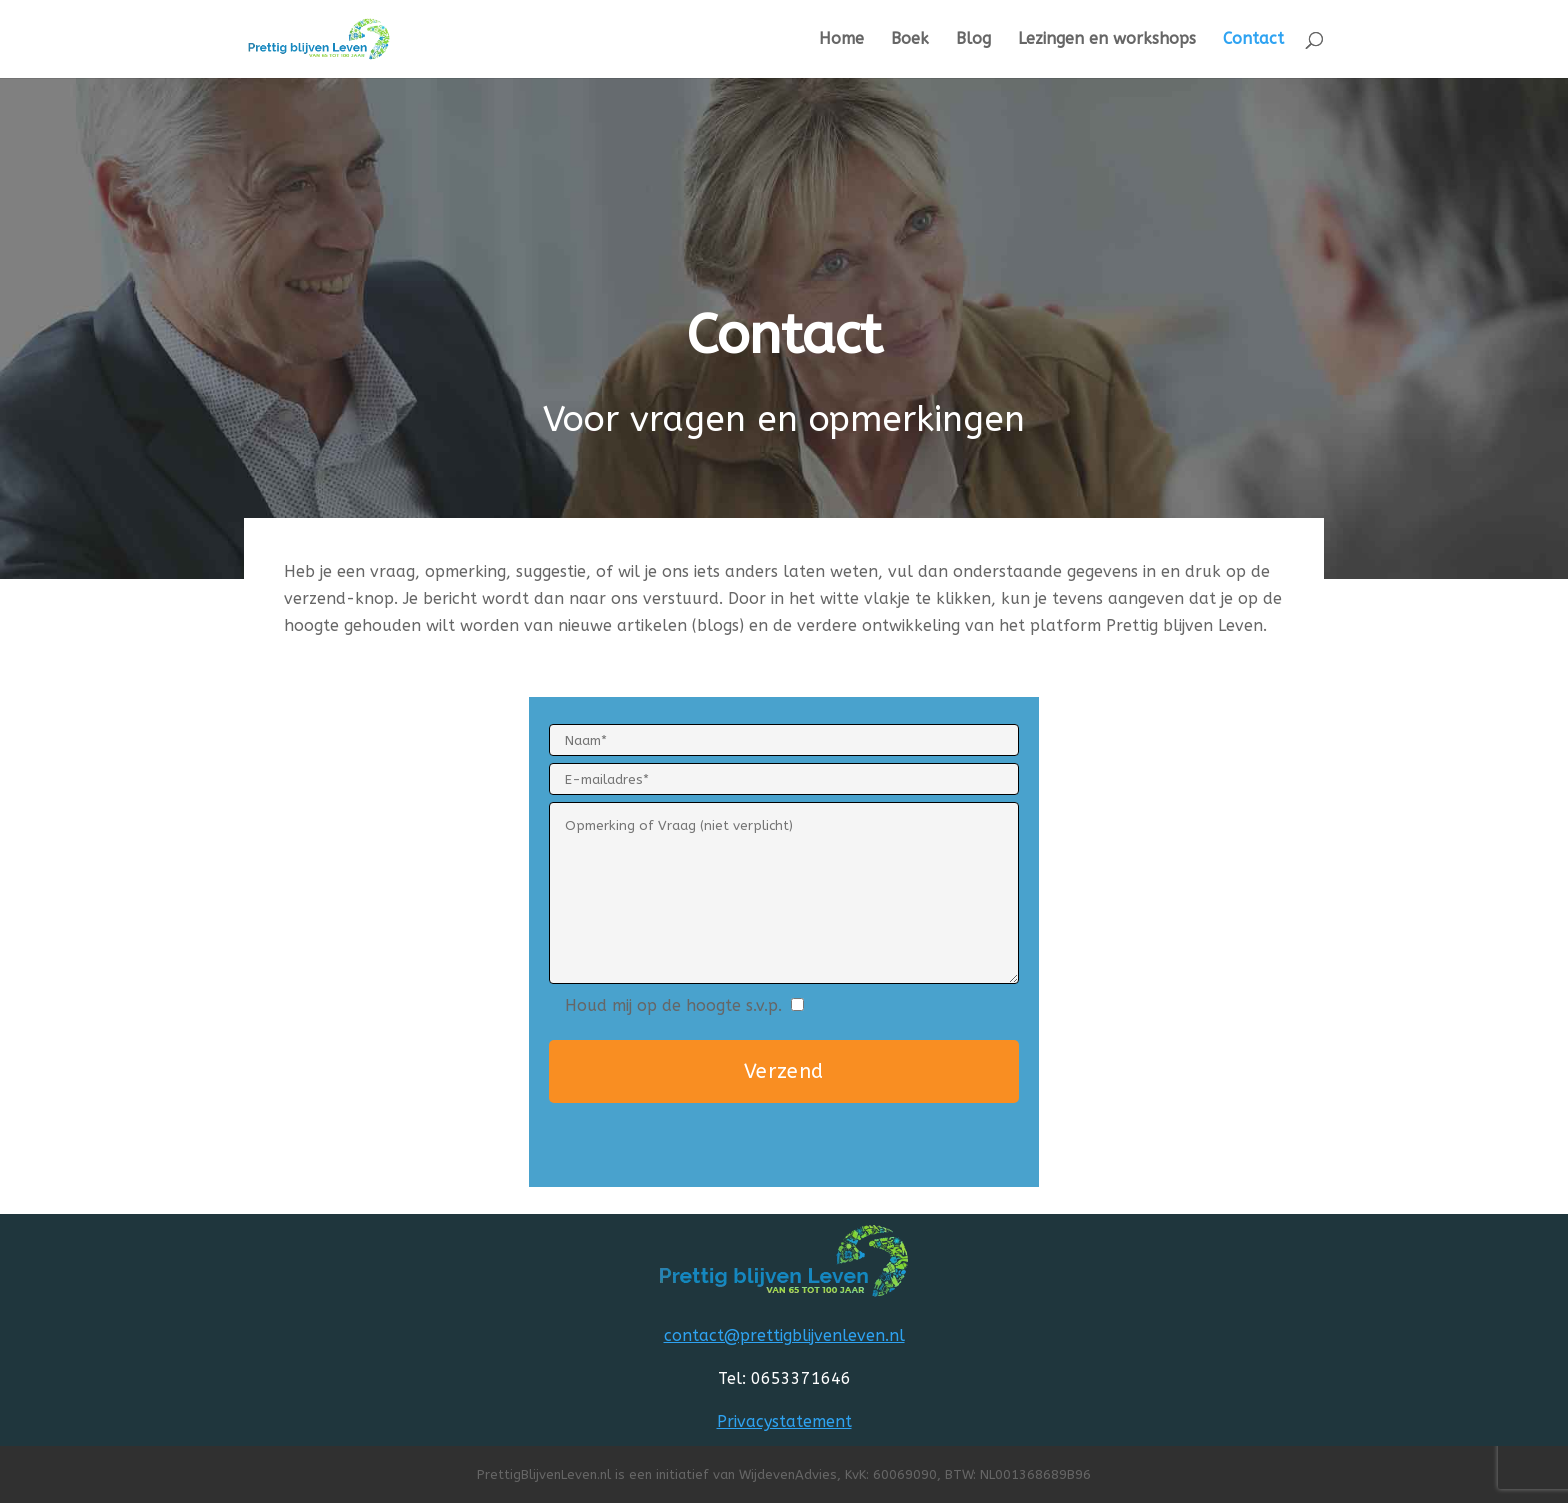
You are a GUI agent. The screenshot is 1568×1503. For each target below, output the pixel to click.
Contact (1253, 40)
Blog (973, 40)
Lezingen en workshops (1107, 40)
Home (841, 40)
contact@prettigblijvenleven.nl (784, 1335)
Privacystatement (784, 1421)
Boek (910, 40)
